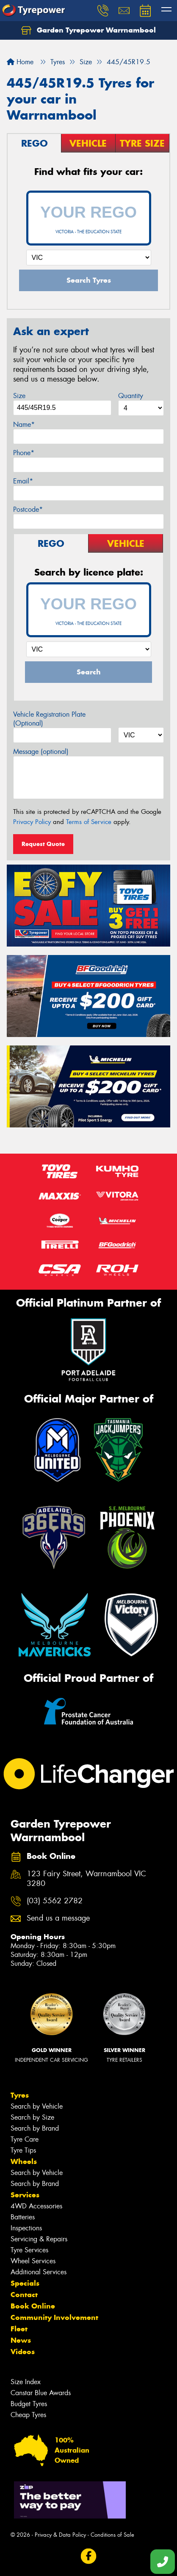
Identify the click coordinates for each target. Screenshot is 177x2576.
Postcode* (28, 509)
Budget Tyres (29, 2403)
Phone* (23, 452)
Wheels (24, 2161)
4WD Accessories (36, 2206)
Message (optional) (41, 751)
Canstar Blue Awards (41, 2392)
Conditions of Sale (112, 2534)
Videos (23, 2351)
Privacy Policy (32, 822)
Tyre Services (29, 2250)
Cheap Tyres (28, 2414)
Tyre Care (25, 2139)
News (21, 2340)
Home (20, 61)
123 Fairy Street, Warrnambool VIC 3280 (86, 1878)
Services (25, 2194)
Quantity (130, 395)
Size (19, 395)
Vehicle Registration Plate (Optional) (49, 719)
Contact (24, 2294)
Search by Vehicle (37, 2106)
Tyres (20, 2095)
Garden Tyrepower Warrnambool (88, 30)
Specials (25, 2283)
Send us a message (58, 1918)
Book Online (33, 2306)
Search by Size (32, 2117)
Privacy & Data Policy (60, 2534)
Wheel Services (33, 2261)
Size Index (26, 2381)
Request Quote (43, 844)
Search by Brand (35, 2128)
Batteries (23, 2217)
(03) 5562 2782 (55, 1901)
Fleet (19, 2328)
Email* (23, 481)
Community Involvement (54, 2317)
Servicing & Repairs (39, 2239)
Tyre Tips (23, 2150)
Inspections (26, 2228)
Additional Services (38, 2272)
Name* (24, 424)
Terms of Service (88, 822)
